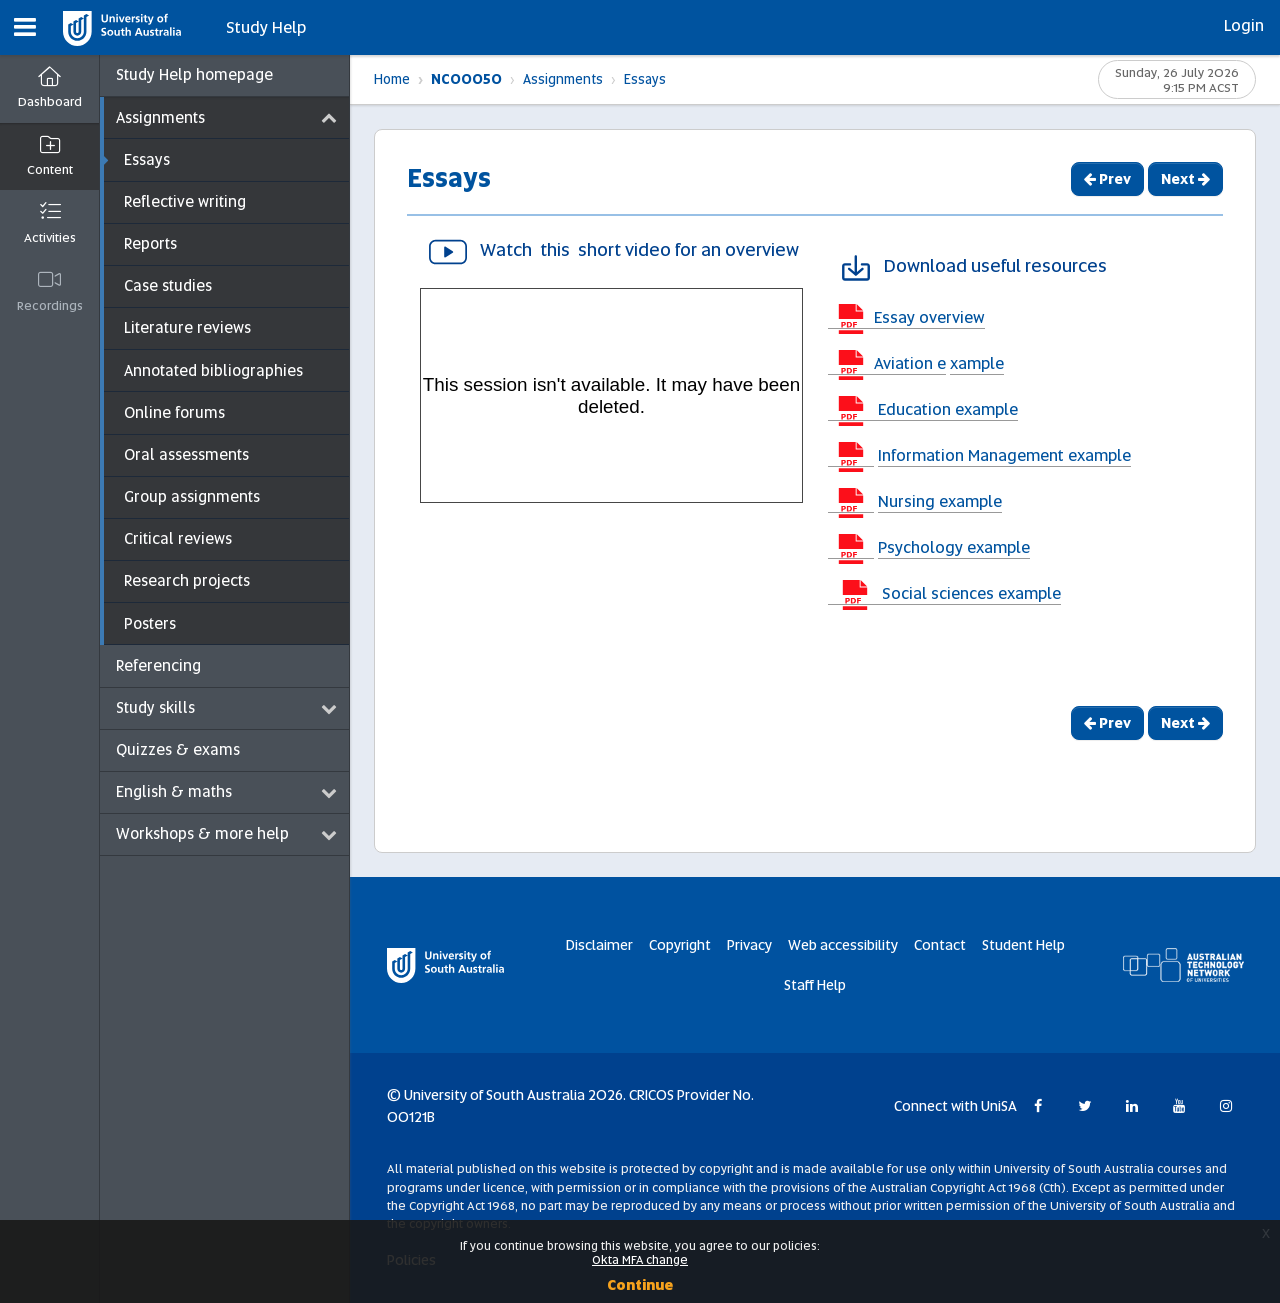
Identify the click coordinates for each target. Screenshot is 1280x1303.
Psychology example (954, 547)
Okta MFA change (640, 1260)
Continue (640, 1285)
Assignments (563, 79)
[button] (25, 27)
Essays (645, 79)
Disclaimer (599, 945)
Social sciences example (969, 593)
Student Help (1023, 945)
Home (392, 79)
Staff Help (815, 985)
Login (1244, 25)
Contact (940, 945)
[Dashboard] (49, 89)
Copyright (680, 945)
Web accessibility (843, 945)
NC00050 (466, 79)
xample (977, 363)
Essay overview (929, 317)
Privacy (749, 945)
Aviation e (910, 363)
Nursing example (940, 501)
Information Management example (1004, 455)
